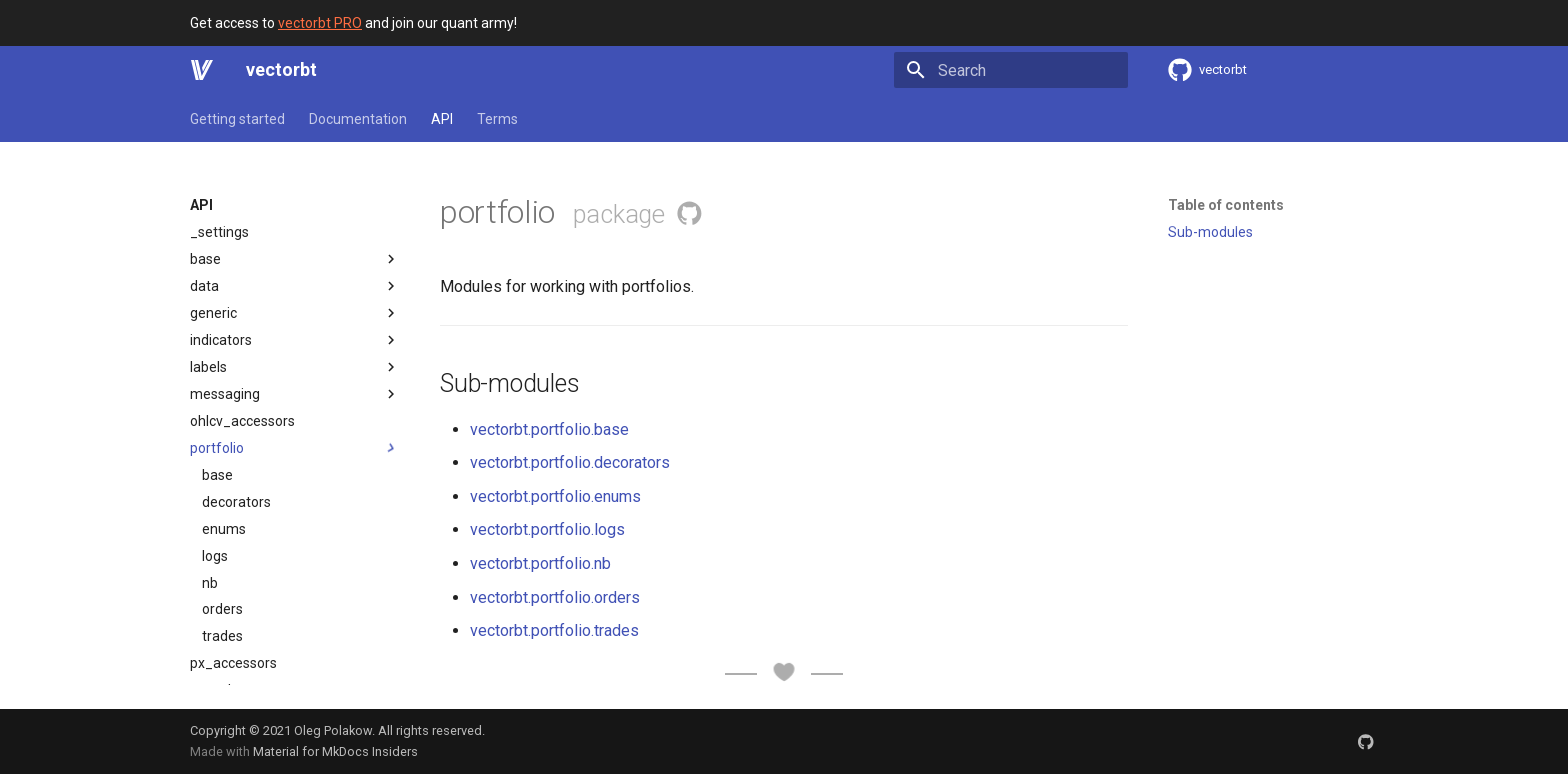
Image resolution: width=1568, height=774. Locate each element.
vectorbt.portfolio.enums (555, 496)
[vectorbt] (202, 70)
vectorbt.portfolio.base (549, 429)
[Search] (1011, 70)
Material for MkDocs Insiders (335, 751)
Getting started (237, 119)
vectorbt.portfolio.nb (540, 563)
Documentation (358, 119)
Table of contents (1226, 205)
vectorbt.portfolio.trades (554, 630)
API (442, 119)
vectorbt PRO (320, 23)
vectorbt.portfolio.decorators (570, 462)
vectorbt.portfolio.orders (555, 597)
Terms (497, 119)
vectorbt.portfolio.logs (547, 529)
